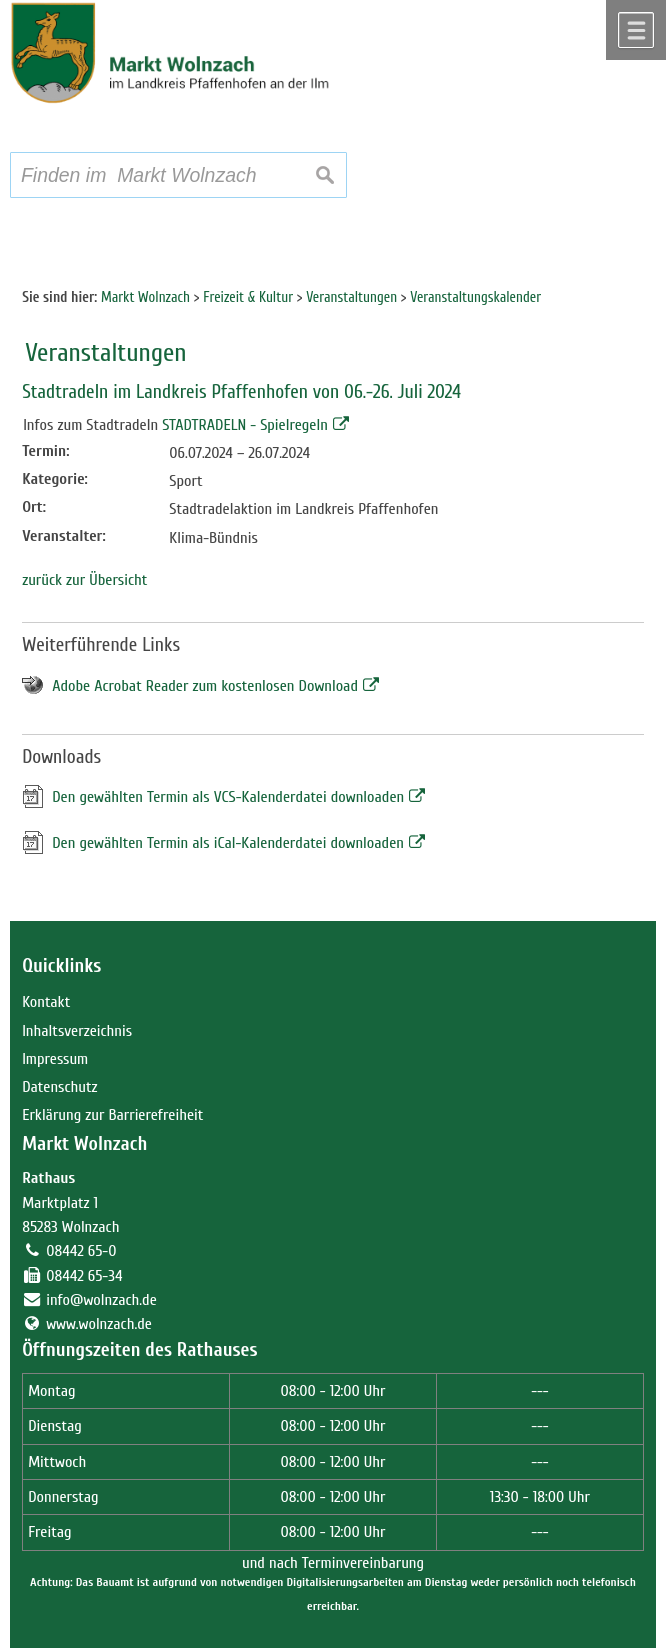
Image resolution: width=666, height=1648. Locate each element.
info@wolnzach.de (101, 1300)
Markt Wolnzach (84, 1144)
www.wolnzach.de (99, 1324)
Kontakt (46, 1002)
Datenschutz (59, 1087)
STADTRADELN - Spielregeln (245, 425)
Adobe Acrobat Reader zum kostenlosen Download (205, 686)
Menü (636, 30)
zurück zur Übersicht (84, 580)
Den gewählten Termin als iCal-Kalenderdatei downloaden (228, 843)
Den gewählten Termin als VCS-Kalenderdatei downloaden (228, 797)
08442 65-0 (81, 1251)
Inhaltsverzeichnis (77, 1031)
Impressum (55, 1059)
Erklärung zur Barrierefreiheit (112, 1115)
